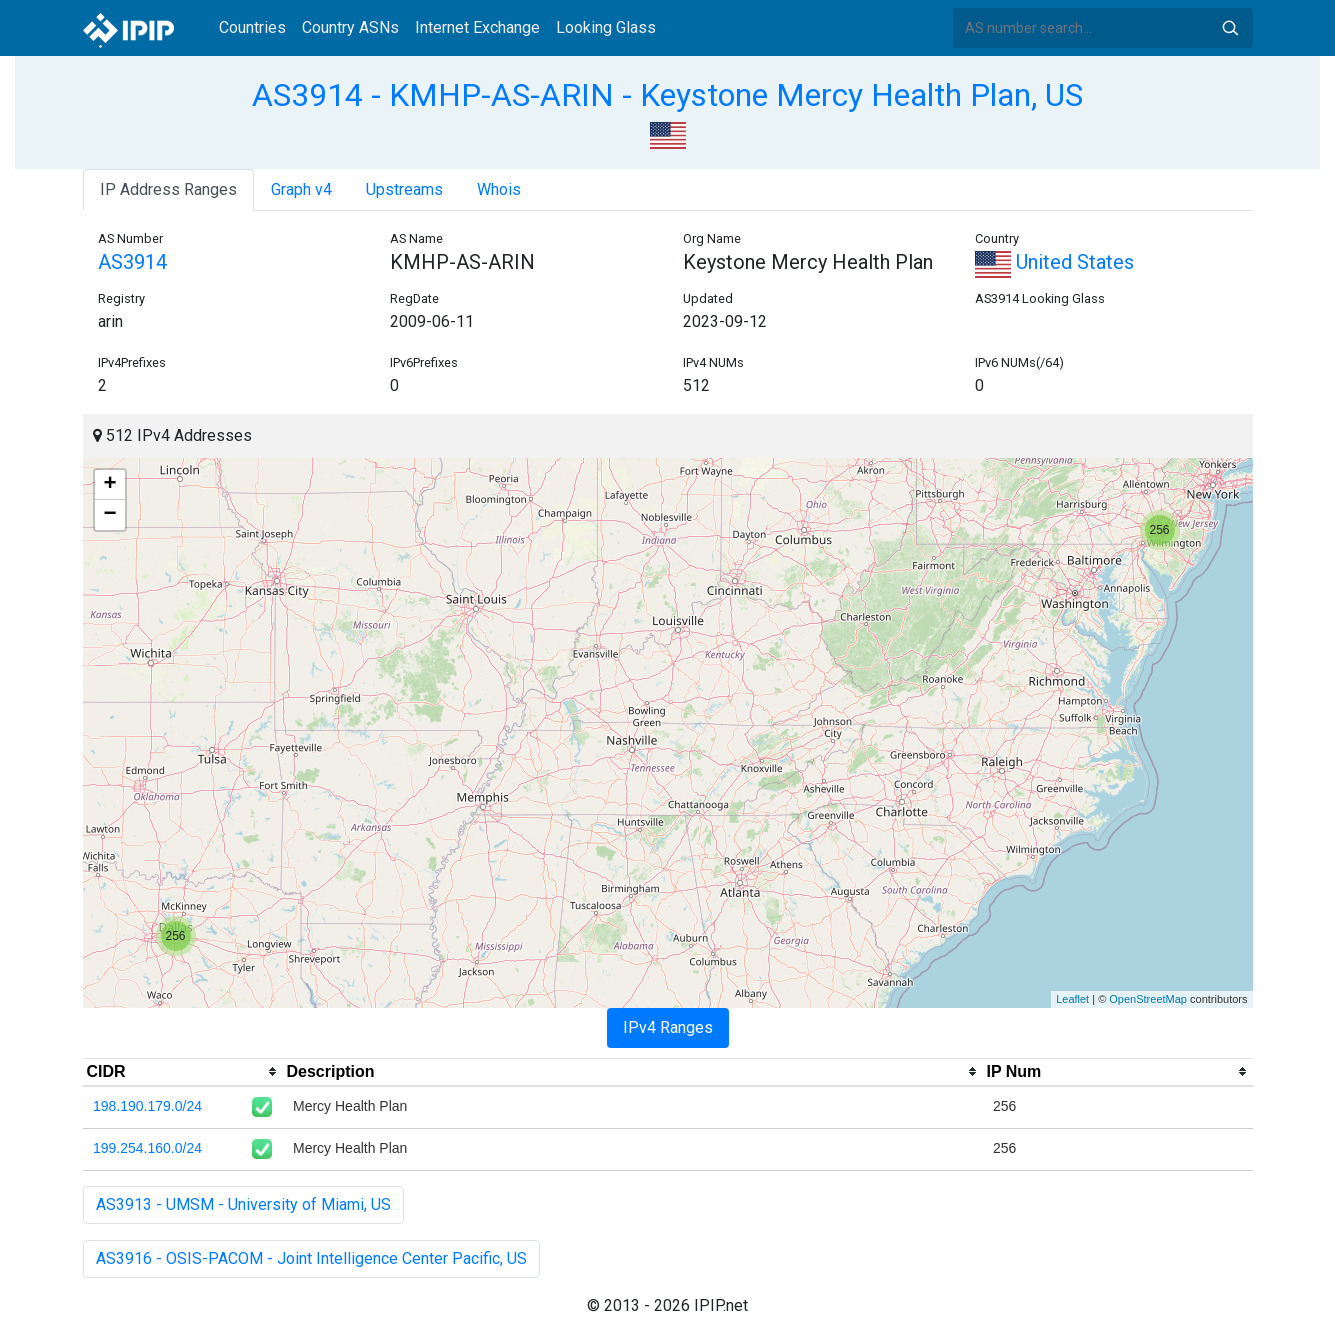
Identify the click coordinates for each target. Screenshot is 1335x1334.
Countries (252, 27)
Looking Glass (606, 27)
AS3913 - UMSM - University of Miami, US (243, 1204)
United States (1054, 262)
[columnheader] (183, 1072)
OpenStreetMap (1148, 999)
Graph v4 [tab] (301, 189)
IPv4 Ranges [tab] (668, 1027)
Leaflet (1072, 999)
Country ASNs (350, 27)
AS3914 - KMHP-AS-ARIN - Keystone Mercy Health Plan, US (667, 95)
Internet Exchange (477, 27)
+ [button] (109, 485)
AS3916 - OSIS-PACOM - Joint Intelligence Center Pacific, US (311, 1258)
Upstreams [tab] (404, 189)
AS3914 (132, 262)
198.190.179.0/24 (147, 1106)
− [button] (109, 515)
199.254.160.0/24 (147, 1148)
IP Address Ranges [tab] (168, 189)
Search (1230, 28)
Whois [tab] (499, 189)
